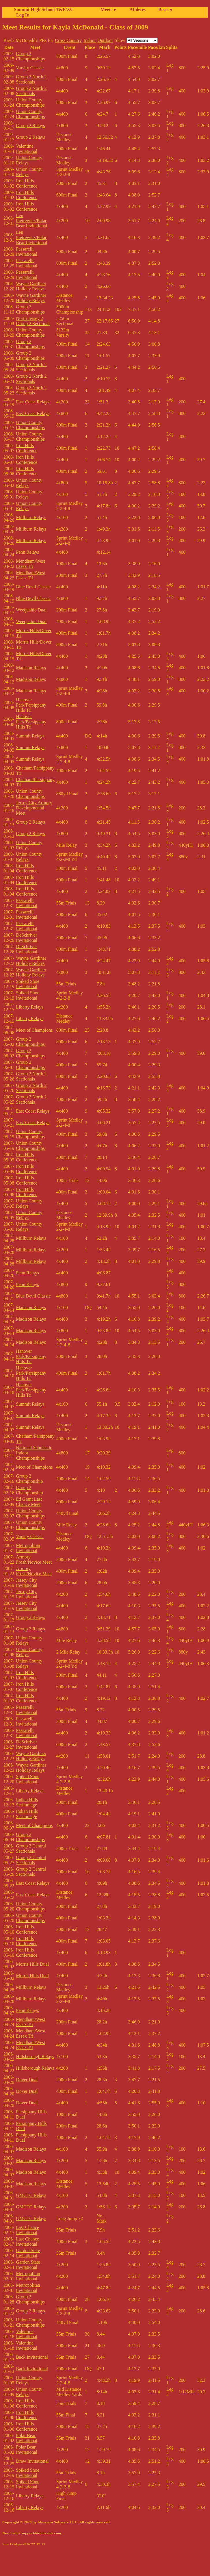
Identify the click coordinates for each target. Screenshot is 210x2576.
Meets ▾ (108, 9)
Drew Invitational (32, 2461)
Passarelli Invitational (26, 252)
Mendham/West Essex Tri (30, 564)
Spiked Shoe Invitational (27, 984)
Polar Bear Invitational (26, 2438)
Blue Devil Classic (33, 586)
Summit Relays (30, 735)
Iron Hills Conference (26, 183)
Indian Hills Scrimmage (27, 1802)
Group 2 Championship (29, 1479)
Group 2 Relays (30, 125)
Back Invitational (32, 2357)
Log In (21, 14)
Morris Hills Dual (32, 1964)
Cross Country (68, 40)
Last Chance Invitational (27, 2230)
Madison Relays (31, 667)
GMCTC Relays (31, 2195)
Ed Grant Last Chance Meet (29, 1502)
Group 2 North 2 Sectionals (31, 79)
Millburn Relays (31, 517)
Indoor (89, 40)
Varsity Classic (30, 67)
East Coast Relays (32, 401)
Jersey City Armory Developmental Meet (34, 808)
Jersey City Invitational (26, 1583)
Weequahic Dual (31, 609)
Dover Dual (27, 2079)
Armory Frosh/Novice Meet (34, 1559)
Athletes (137, 9)
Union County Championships (30, 102)
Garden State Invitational (28, 2253)
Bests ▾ (165, 9)
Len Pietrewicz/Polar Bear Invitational (31, 220)
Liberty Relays (29, 1007)
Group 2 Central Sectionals (31, 1848)
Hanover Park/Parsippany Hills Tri (31, 705)
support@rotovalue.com (41, 2533)
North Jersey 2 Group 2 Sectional (32, 321)
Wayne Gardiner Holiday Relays (31, 286)
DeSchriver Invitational (26, 938)
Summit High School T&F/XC (43, 9)
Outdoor (105, 40)
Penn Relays (27, 552)
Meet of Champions (34, 1030)
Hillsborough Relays (35, 2056)
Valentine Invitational (26, 149)
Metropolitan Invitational (28, 1548)
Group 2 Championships (30, 56)
